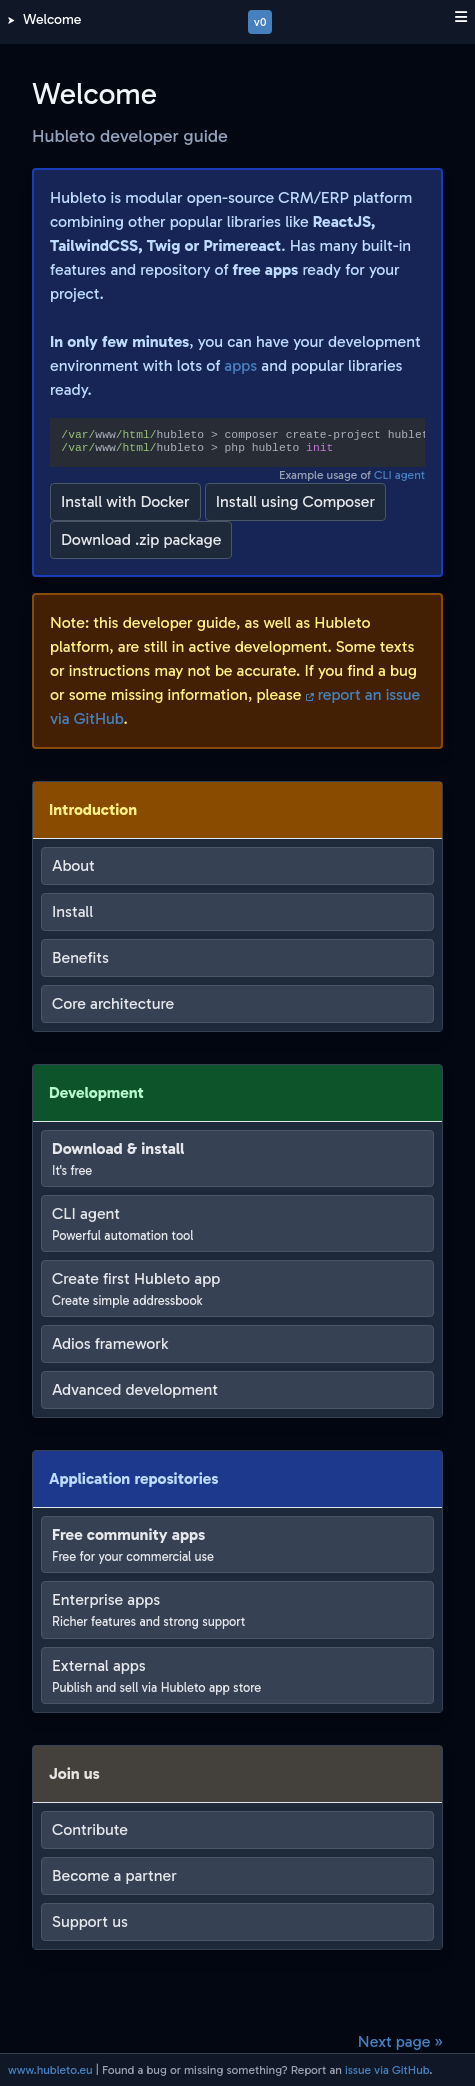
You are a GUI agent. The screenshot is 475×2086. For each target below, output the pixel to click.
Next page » (400, 2041)
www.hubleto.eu (50, 2070)
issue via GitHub (387, 2070)
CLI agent (399, 475)
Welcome (52, 19)
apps (240, 365)
